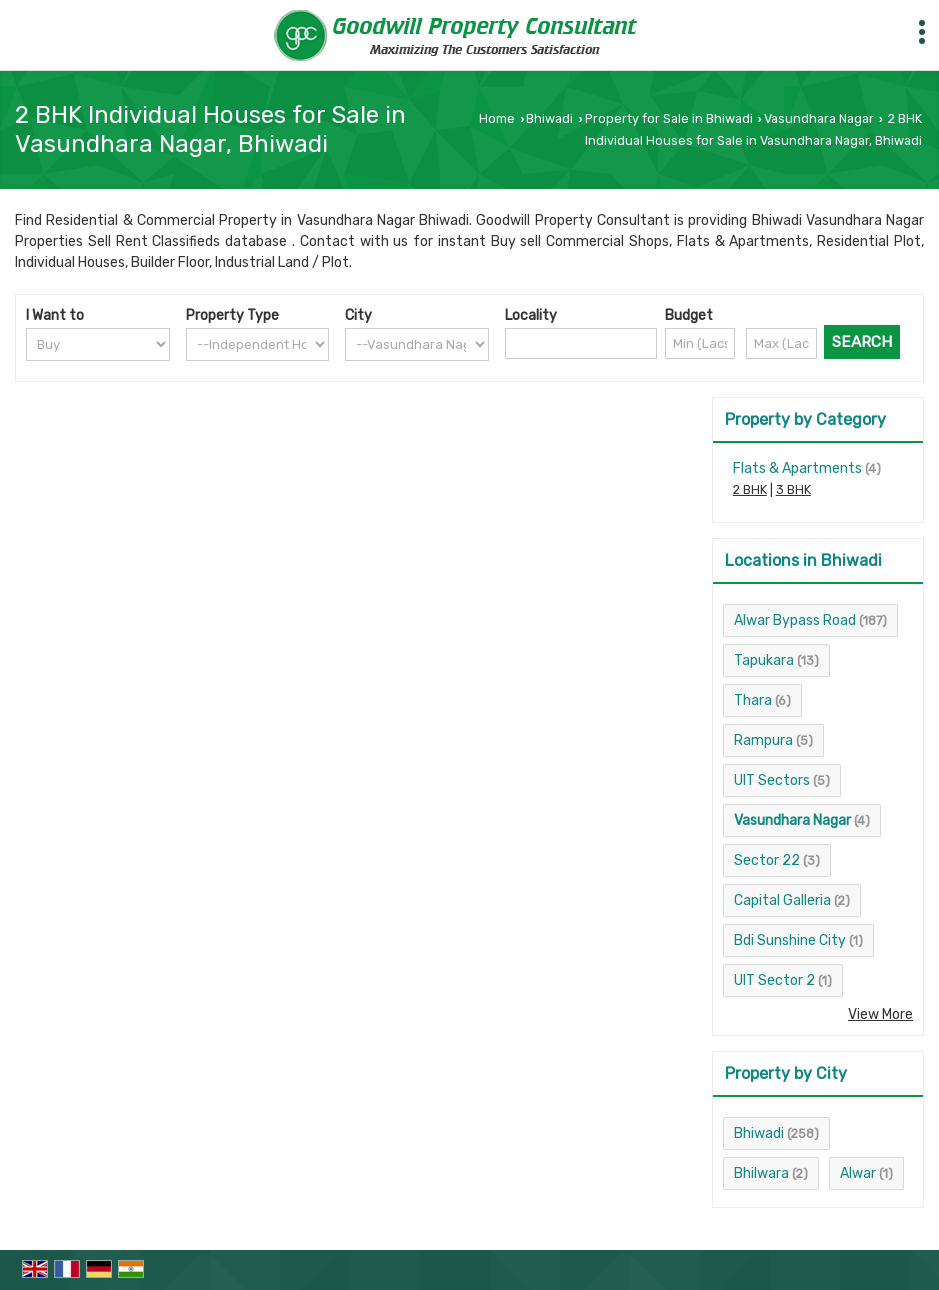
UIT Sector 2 (774, 980)
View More (880, 1014)
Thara (753, 700)
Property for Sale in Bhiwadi (669, 118)
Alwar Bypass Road (795, 620)
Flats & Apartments (797, 468)
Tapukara (764, 660)
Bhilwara (761, 1173)
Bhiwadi (549, 118)
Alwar (858, 1173)
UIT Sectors (772, 780)
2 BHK (750, 489)
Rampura (763, 740)
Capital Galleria (782, 900)
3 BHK (793, 489)
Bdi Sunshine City (790, 940)
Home (497, 118)
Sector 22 (767, 860)
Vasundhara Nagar (819, 118)
